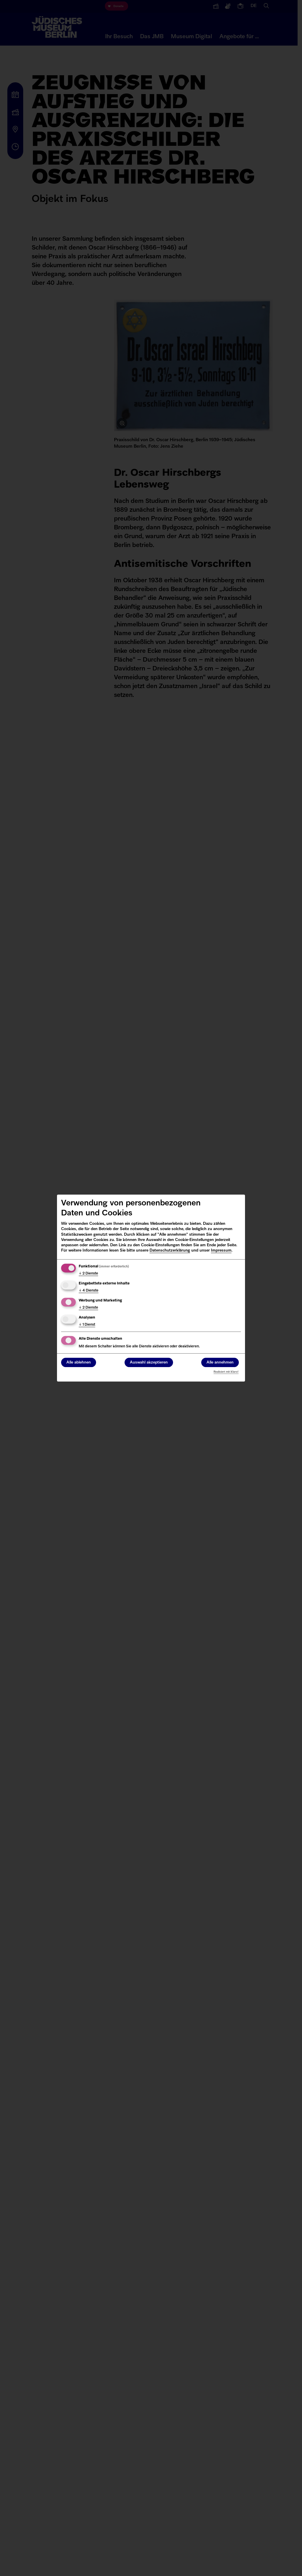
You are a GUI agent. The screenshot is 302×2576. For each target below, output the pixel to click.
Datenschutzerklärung (170, 1250)
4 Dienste (88, 1290)
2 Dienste (88, 1273)
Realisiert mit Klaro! (226, 1372)
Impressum (221, 1250)
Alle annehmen (220, 1362)
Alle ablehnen (78, 1362)
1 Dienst (87, 1325)
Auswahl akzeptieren (149, 1362)
